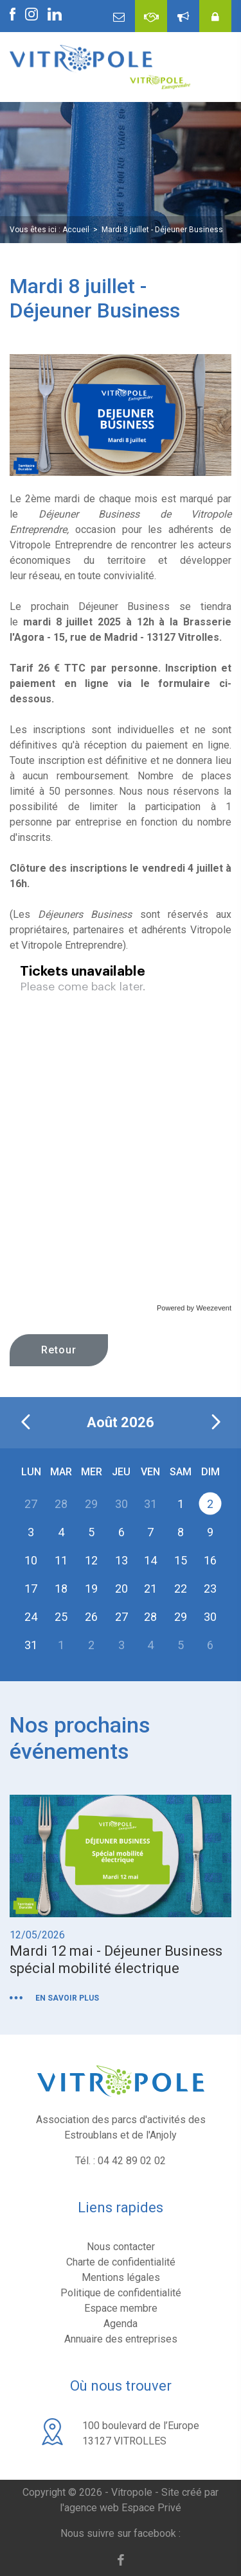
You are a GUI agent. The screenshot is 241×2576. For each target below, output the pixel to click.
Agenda (120, 2324)
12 (91, 1559)
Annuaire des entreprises (120, 2339)
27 (121, 1616)
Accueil (75, 229)
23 (210, 1588)
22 (180, 1588)
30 (210, 1616)
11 (61, 1559)
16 (210, 1559)
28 (150, 1616)
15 (180, 1559)
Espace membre (120, 2308)
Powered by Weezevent (194, 1308)
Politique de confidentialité (120, 2293)
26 (91, 1616)
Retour (58, 1350)
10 (30, 1559)
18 (61, 1588)
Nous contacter (121, 2247)
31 (30, 1644)
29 (180, 1616)
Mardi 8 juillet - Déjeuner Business (162, 229)
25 (61, 1616)
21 (150, 1588)
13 (121, 1559)
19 (91, 1588)
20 (121, 1588)
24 (30, 1616)
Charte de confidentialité (120, 2262)
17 (30, 1588)
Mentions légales (121, 2277)
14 (150, 1559)
